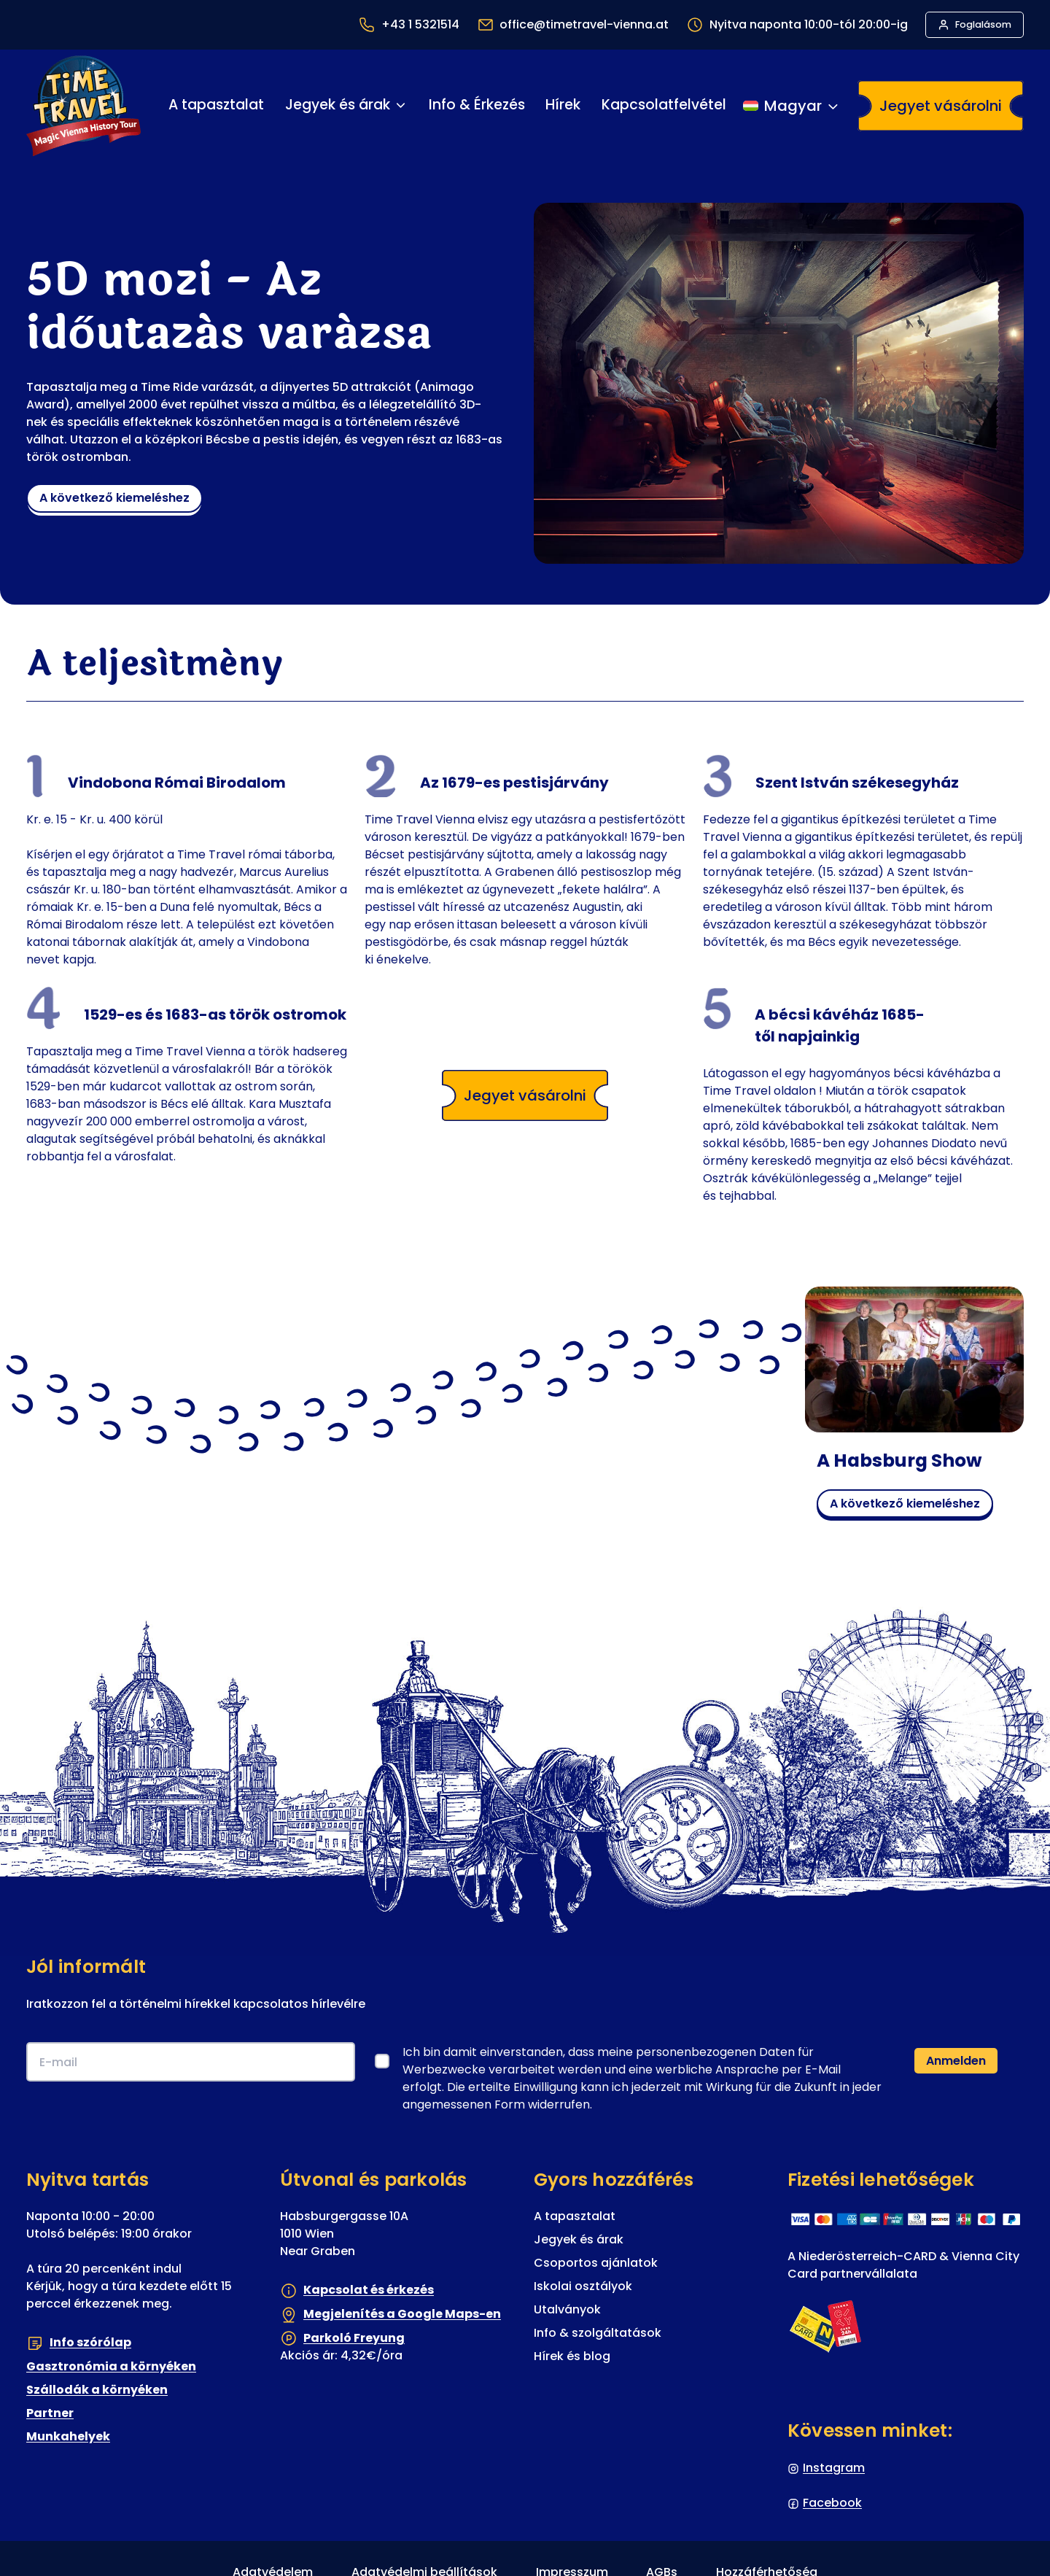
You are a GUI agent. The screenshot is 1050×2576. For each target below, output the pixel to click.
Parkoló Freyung (354, 2337)
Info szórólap (90, 2342)
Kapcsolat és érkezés (368, 2289)
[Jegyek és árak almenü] (401, 105)
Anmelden (956, 2060)
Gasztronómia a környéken (111, 2366)
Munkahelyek (68, 2436)
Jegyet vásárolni (940, 106)
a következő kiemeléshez (114, 497)
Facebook (832, 2502)
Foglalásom (983, 24)
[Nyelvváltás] (792, 106)
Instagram (834, 2467)
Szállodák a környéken (97, 2389)
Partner (50, 2413)
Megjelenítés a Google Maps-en (402, 2313)
